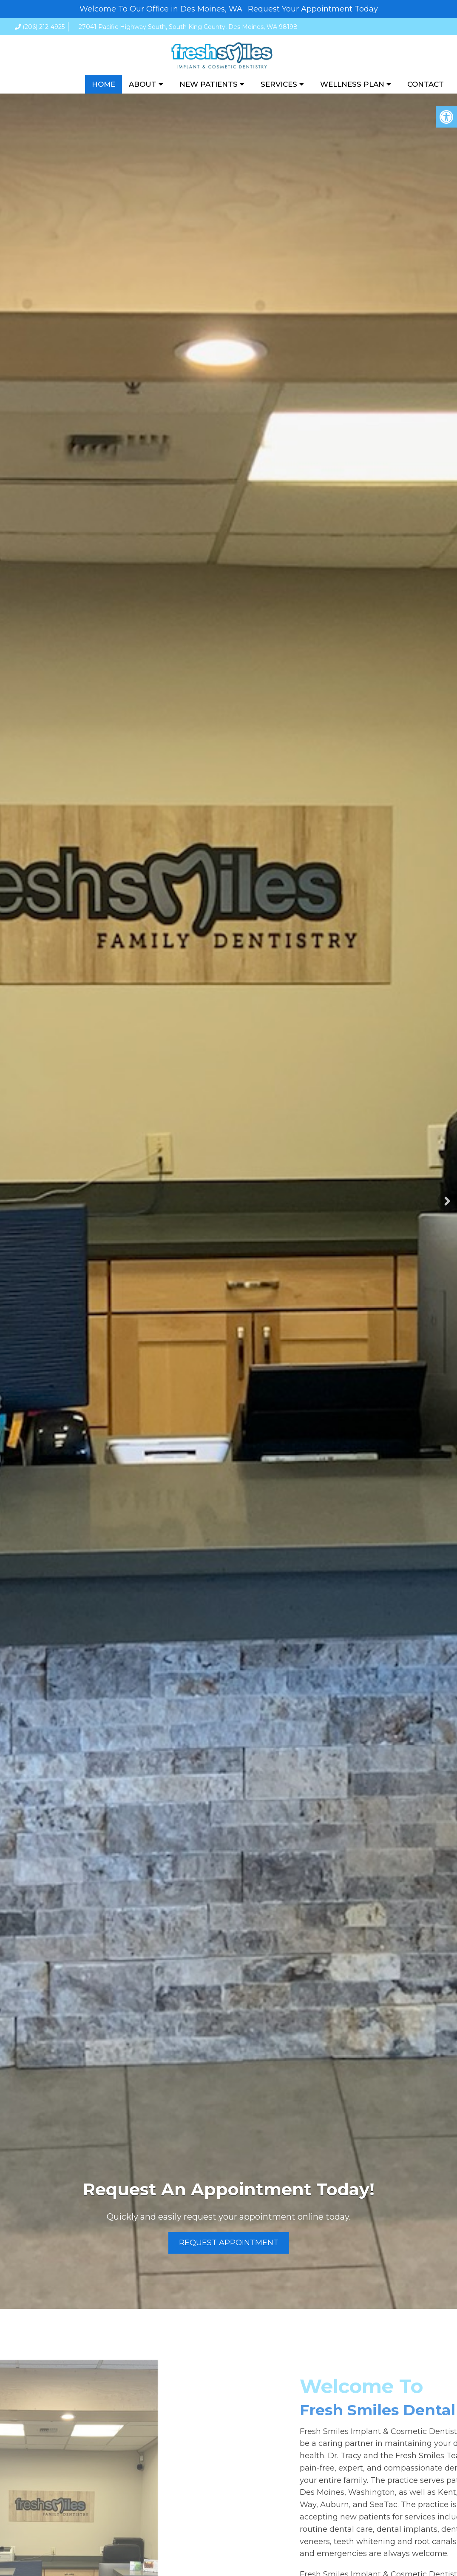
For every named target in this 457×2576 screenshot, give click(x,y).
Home (103, 84)
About (142, 84)
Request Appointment (228, 2242)
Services (279, 84)
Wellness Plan (352, 84)
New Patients (208, 84)
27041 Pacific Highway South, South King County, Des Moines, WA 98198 (188, 27)
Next (447, 1201)
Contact (425, 84)
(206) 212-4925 (44, 27)
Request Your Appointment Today (313, 9)
